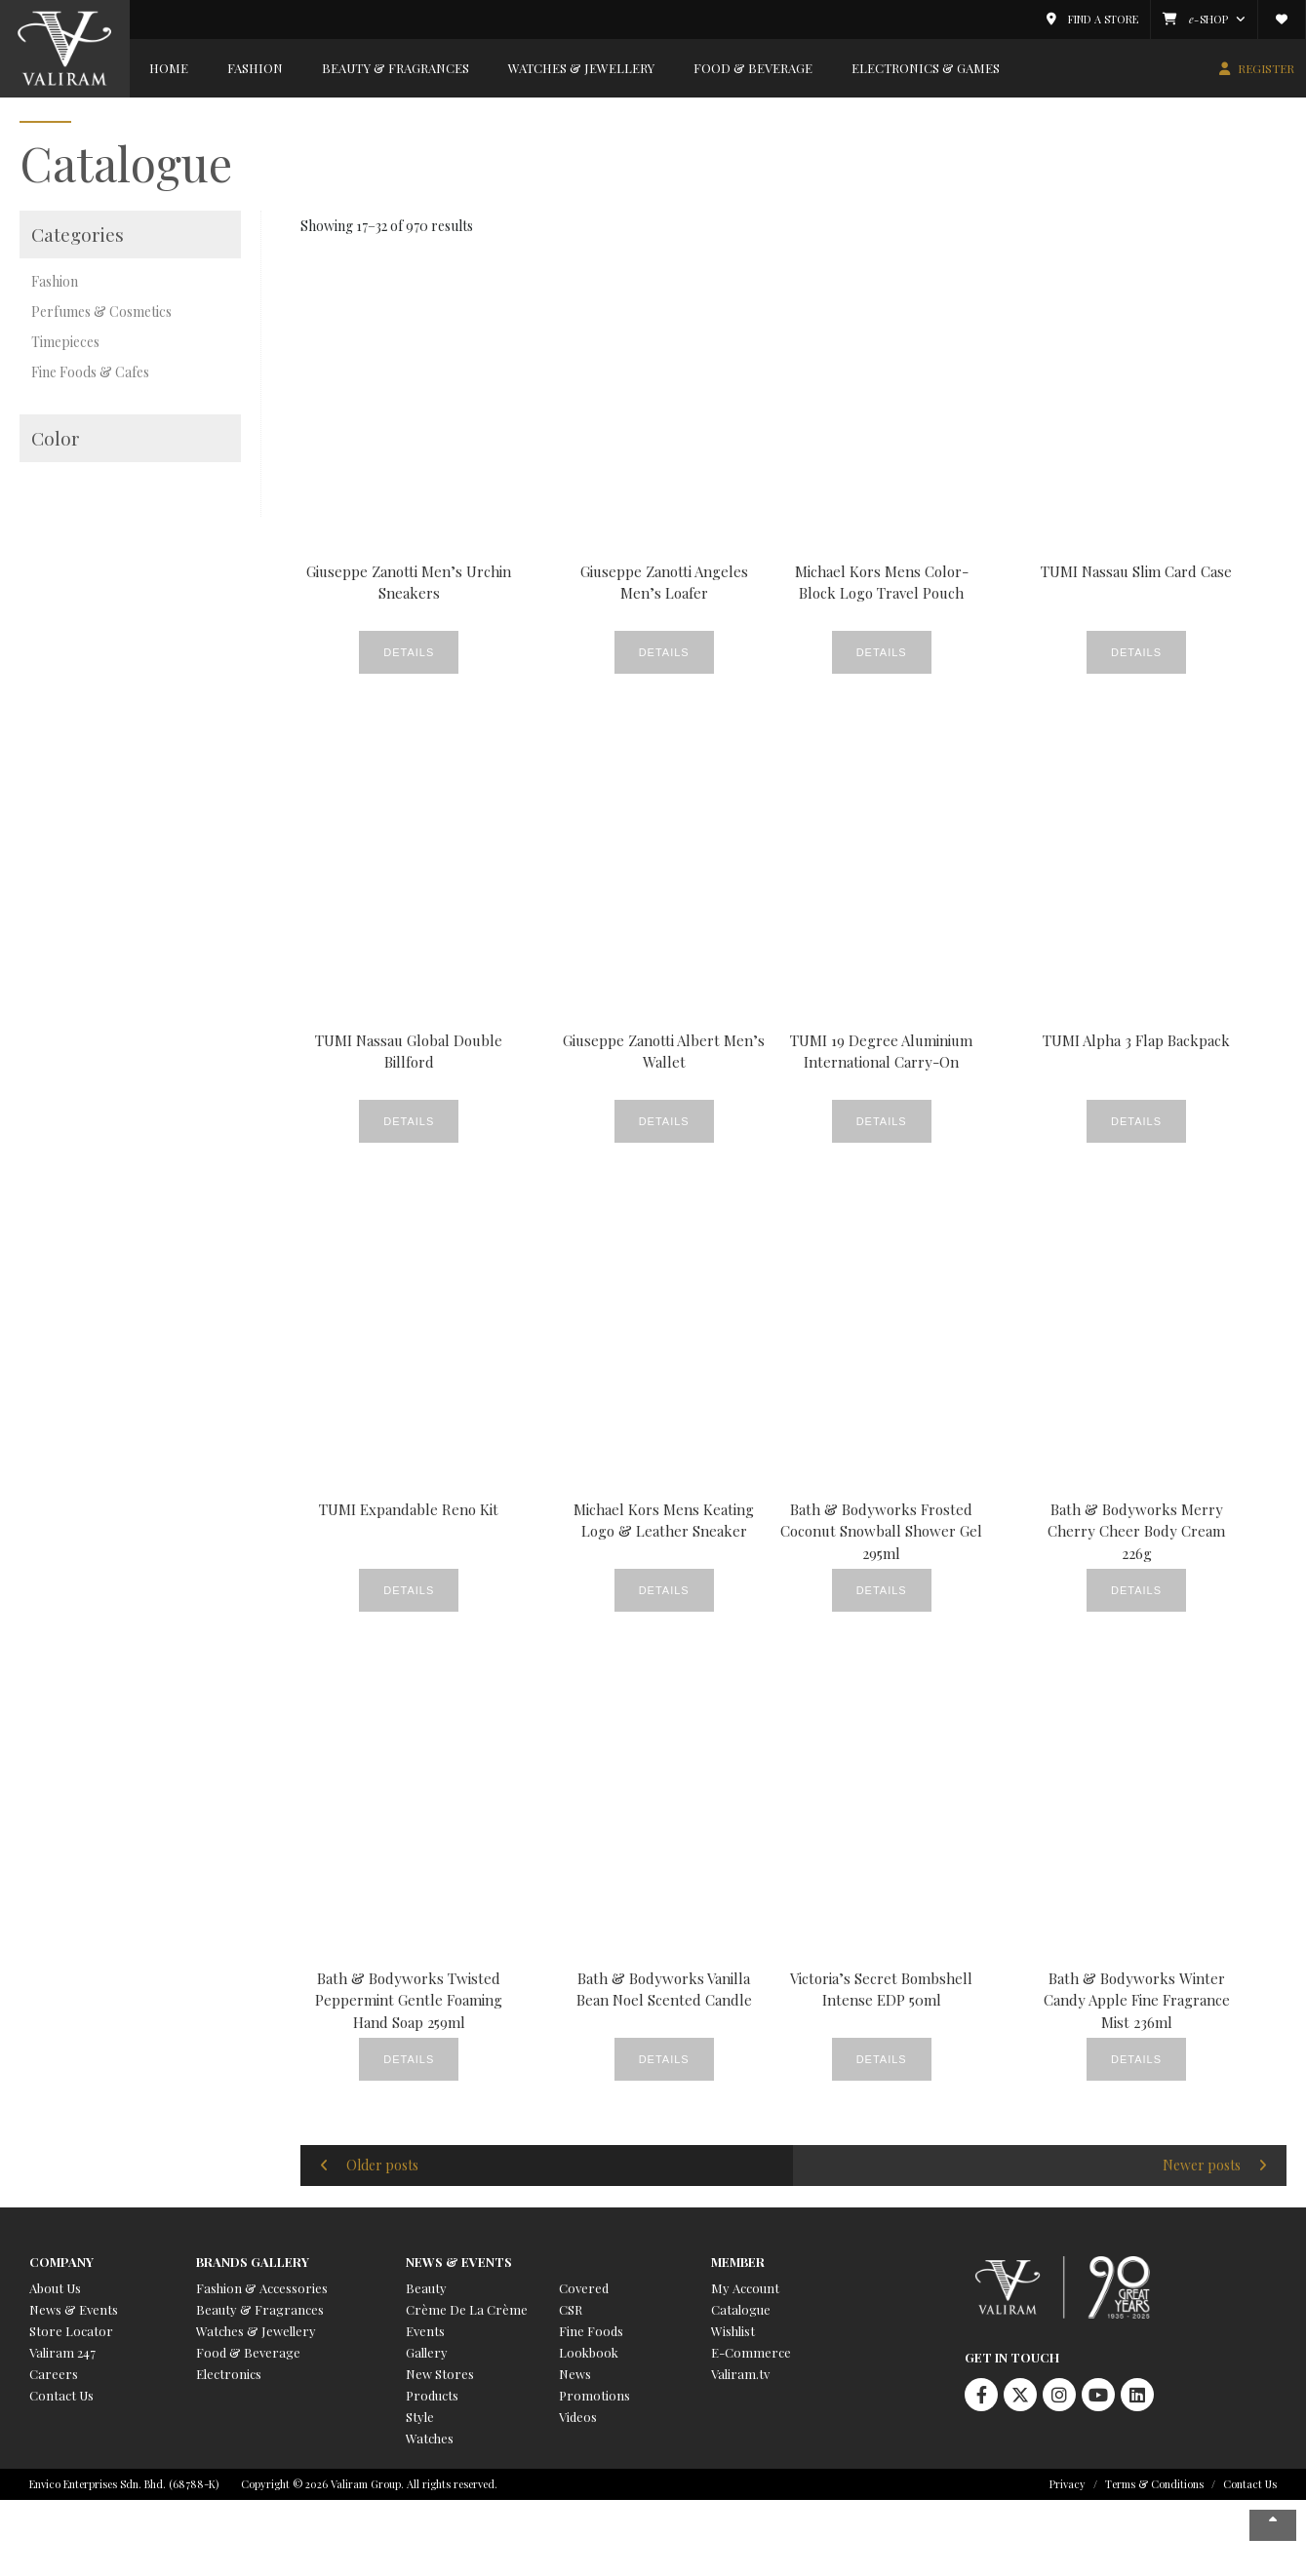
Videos (578, 2416)
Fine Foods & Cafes (90, 372)
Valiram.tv (740, 2373)
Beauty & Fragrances (395, 67)
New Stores (440, 2373)
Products (432, 2395)
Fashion (255, 67)
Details (408, 652)
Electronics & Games (925, 67)
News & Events (73, 2309)
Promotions (594, 2395)
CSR (570, 2309)
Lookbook (588, 2352)
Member (738, 2261)
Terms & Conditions (1154, 2484)
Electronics (228, 2373)
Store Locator (71, 2330)
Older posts (382, 2165)
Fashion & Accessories (262, 2288)
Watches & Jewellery (581, 67)
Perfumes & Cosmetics (101, 311)
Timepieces (65, 341)
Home (168, 67)
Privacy (1067, 2484)
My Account (745, 2288)
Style (420, 2416)
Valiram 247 (62, 2352)
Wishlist (733, 2330)
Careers (53, 2373)
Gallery (427, 2352)
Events (425, 2330)
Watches (430, 2438)
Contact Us (61, 2395)
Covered (584, 2288)
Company (61, 2261)
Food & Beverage (752, 67)
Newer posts (1202, 2165)
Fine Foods (591, 2330)
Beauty (426, 2288)
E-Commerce (751, 2352)
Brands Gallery (252, 2261)
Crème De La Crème (467, 2309)
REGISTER (1266, 68)
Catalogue (741, 2309)
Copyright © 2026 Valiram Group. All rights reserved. (369, 2484)
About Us (55, 2288)
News (575, 2373)
